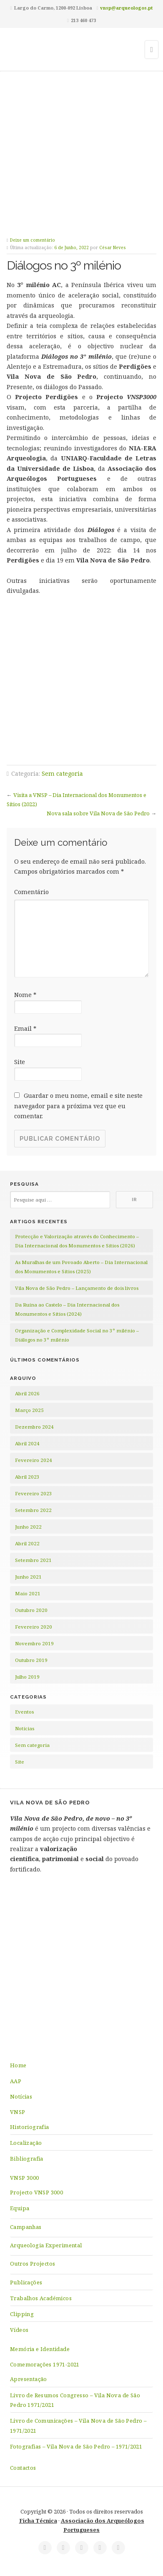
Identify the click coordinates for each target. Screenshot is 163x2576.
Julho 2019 (27, 1677)
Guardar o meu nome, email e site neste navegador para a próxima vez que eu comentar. (78, 1106)
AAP (15, 2081)
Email (25, 1028)
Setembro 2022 (33, 1510)
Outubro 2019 (31, 1660)
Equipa (19, 2208)
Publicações (26, 2282)
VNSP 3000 (24, 2177)
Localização (26, 2142)
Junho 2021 (28, 1577)
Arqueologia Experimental (46, 2245)
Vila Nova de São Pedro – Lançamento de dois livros (76, 1288)
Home (18, 2065)
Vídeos (19, 2330)
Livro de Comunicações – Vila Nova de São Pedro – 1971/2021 (78, 2425)
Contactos (23, 2467)
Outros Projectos (32, 2263)
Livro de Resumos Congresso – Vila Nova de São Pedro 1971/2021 (75, 2400)
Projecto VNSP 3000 (36, 2192)
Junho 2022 (28, 1527)
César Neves (112, 247)
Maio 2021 (27, 1593)
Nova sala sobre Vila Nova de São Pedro (98, 813)
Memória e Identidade (40, 2349)
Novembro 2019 (34, 1643)
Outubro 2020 (31, 1610)
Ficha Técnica (38, 2520)
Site (19, 1062)
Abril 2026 (27, 1393)
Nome (25, 995)
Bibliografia (26, 2158)
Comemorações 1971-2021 (45, 2364)
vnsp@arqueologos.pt (126, 8)
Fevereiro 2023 (33, 1493)
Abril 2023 (27, 1477)
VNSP (17, 2112)
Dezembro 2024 (34, 1427)
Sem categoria (62, 773)
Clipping (22, 2314)
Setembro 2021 (33, 1560)
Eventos (24, 1712)
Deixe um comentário (32, 240)
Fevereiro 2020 (33, 1627)
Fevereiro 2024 (33, 1460)
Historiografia (29, 2127)
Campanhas (26, 2227)
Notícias (24, 1728)
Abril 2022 (27, 1543)
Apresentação (28, 2379)
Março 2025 (29, 1410)
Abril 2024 (27, 1443)
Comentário (31, 892)
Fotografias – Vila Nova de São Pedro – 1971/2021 (76, 2446)
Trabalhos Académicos (41, 2298)
